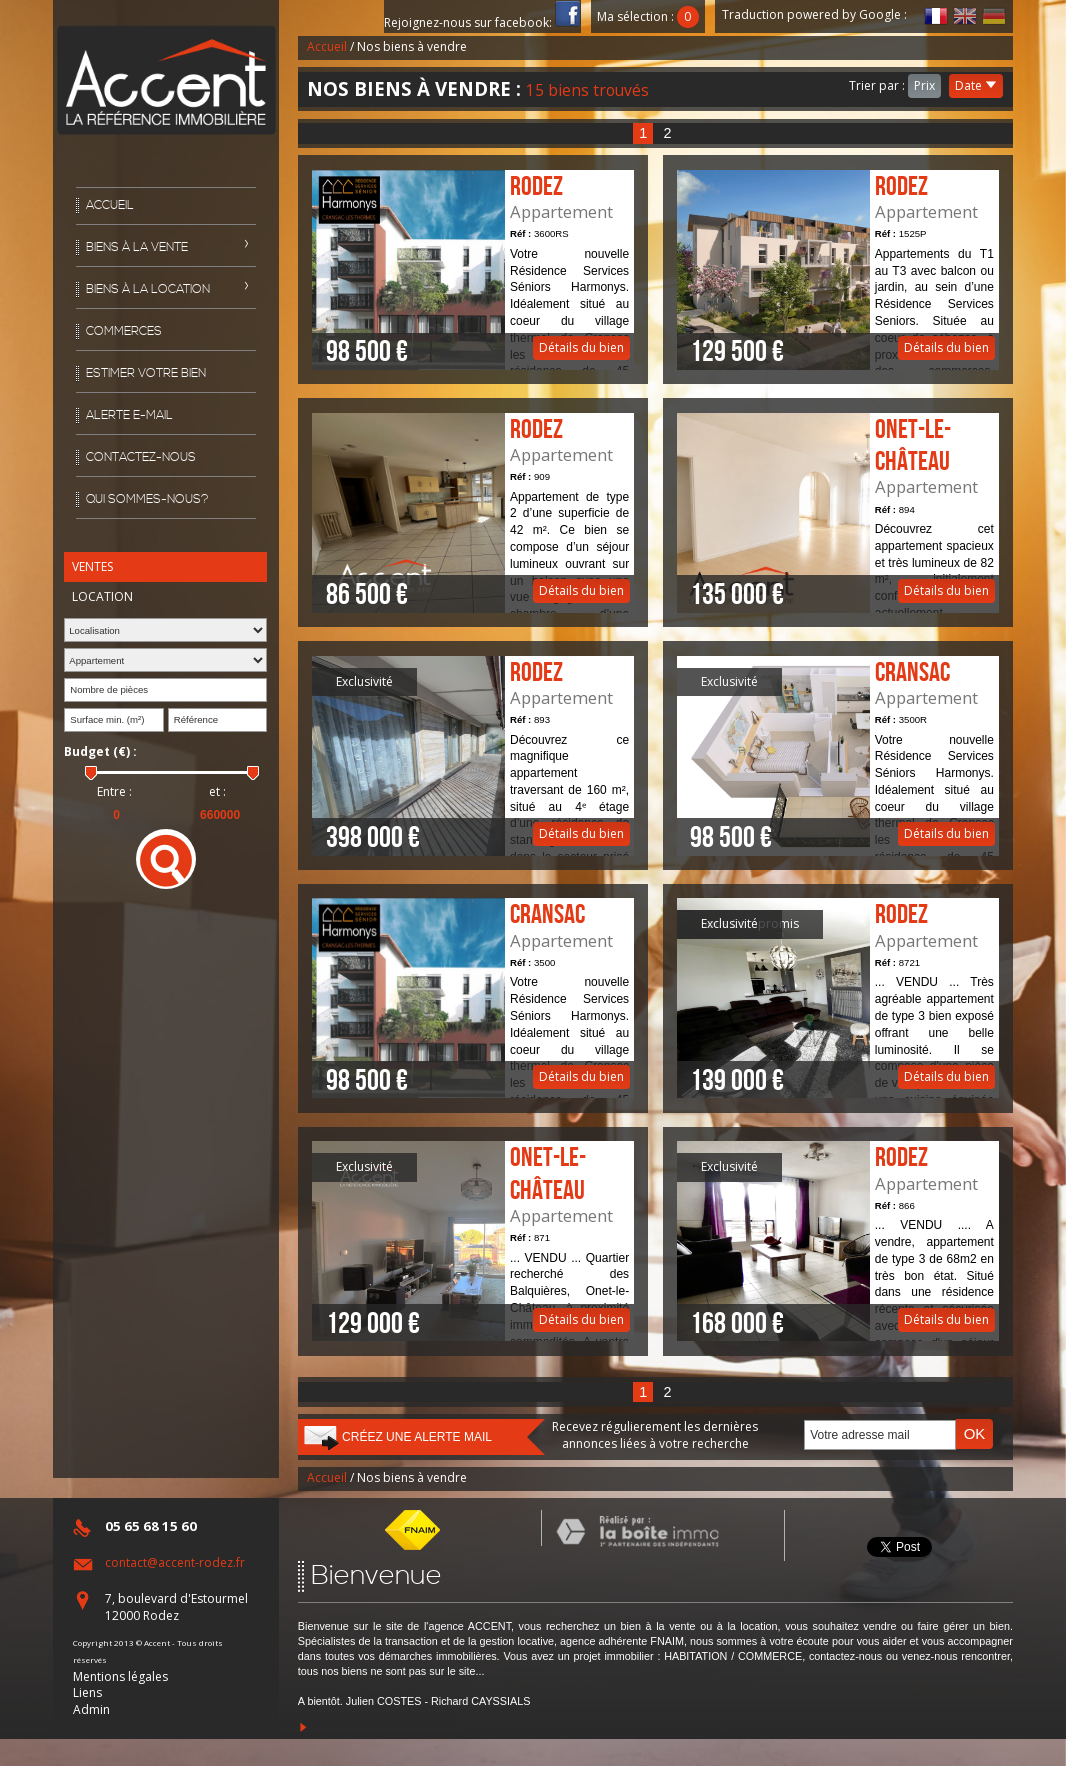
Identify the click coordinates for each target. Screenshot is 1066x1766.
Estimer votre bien (146, 373)
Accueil (110, 205)
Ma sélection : (648, 16)
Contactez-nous (141, 457)
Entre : (114, 792)
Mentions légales (120, 1676)
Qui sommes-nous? (147, 499)
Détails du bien (473, 270)
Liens (87, 1692)
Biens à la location (148, 289)
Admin (91, 1709)
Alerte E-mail (129, 415)
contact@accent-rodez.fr (175, 1562)
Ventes (92, 566)
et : (217, 792)
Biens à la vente (137, 247)
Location (102, 596)
